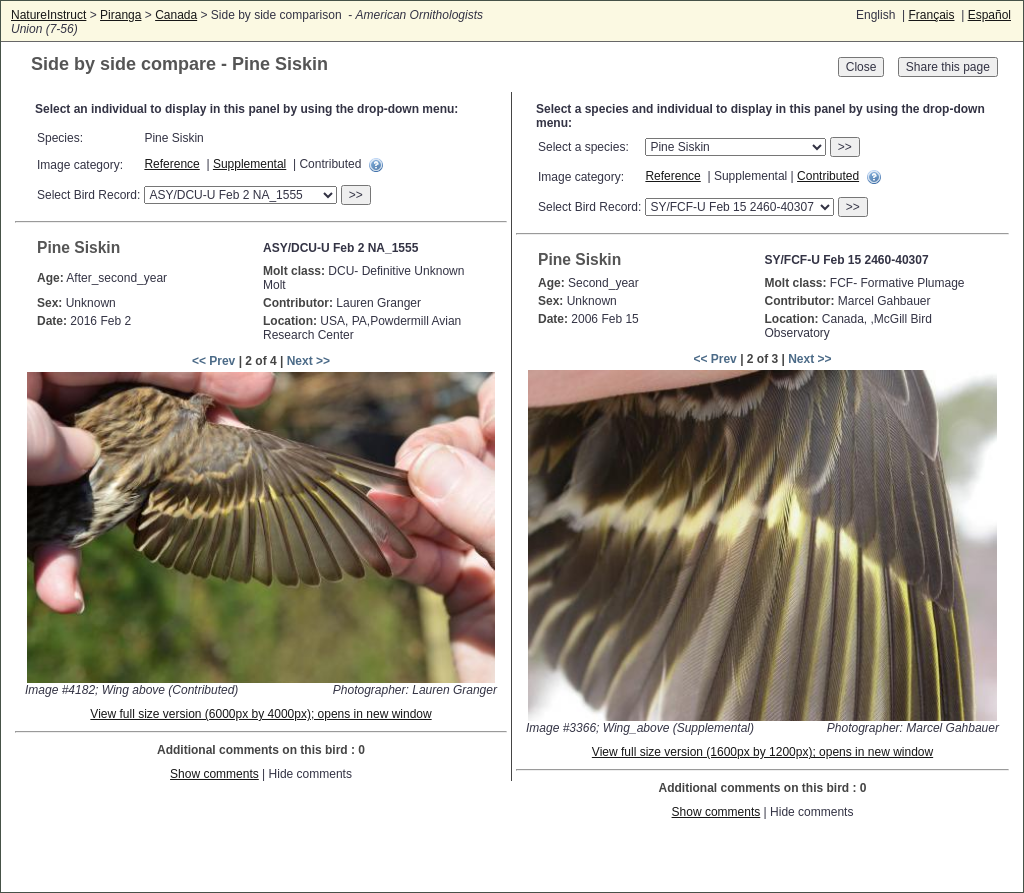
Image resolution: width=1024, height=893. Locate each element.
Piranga (120, 15)
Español (989, 15)
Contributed (828, 176)
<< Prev (213, 361)
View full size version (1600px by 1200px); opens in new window (762, 752)
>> (356, 195)
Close (861, 67)
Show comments (214, 774)
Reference (171, 164)
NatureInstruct (48, 15)
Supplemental (249, 164)
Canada (176, 15)
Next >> (308, 361)
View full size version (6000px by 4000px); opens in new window (260, 714)
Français (931, 15)
